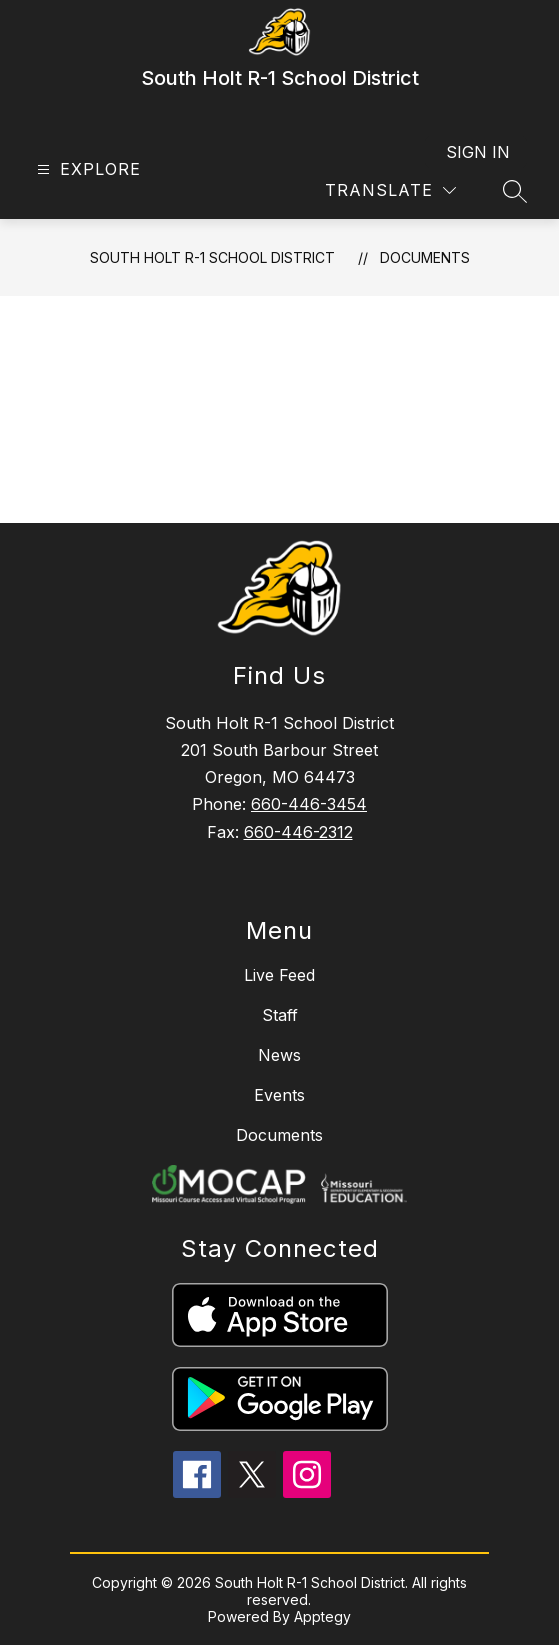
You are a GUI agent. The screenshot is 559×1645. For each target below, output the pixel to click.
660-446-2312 (298, 832)
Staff (280, 1015)
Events (279, 1095)
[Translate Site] (390, 190)
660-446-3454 (309, 804)
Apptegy (322, 1616)
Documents (425, 257)
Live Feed (279, 975)
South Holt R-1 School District (212, 257)
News (279, 1055)
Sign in (478, 152)
